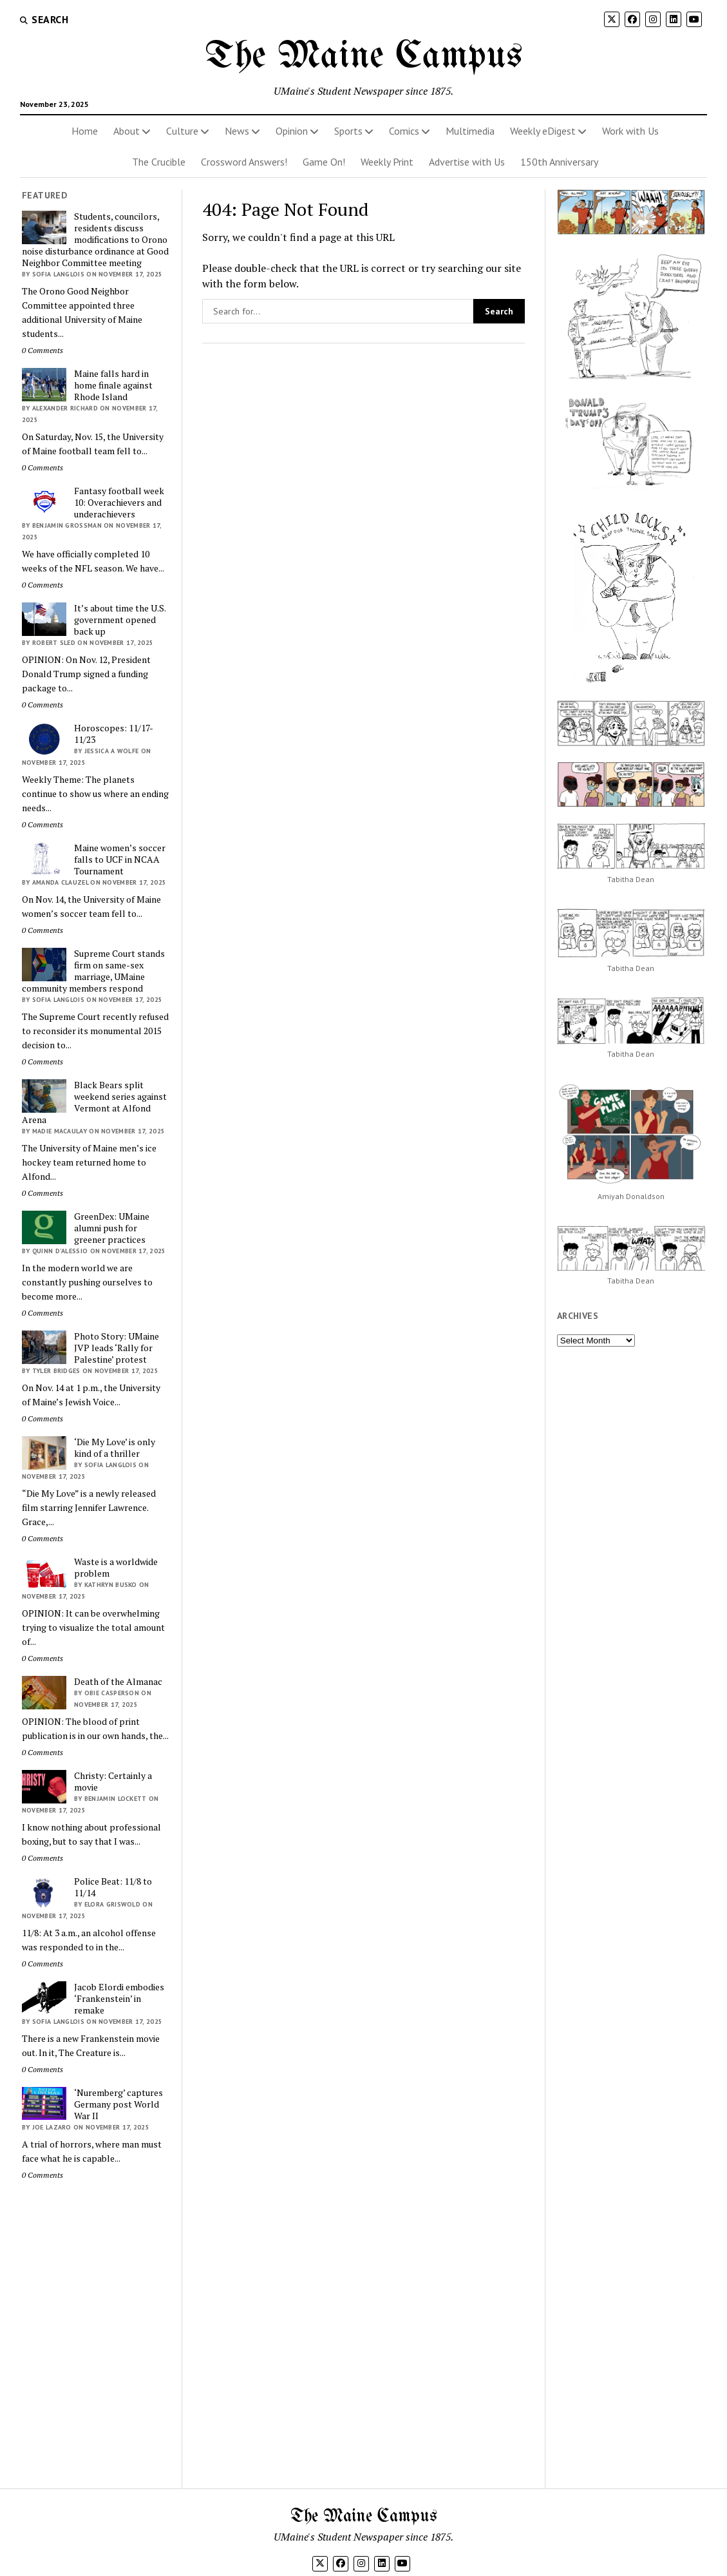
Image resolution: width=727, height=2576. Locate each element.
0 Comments (42, 350)
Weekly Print (387, 161)
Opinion (292, 130)
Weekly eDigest (543, 130)
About (126, 130)
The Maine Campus (363, 57)
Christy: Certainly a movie (113, 1781)
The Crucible (158, 161)
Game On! (324, 161)
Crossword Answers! (244, 161)
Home (84, 130)
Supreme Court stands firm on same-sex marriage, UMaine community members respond (93, 971)
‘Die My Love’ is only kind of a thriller (114, 1447)
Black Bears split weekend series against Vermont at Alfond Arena (94, 1102)
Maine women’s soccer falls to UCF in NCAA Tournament (119, 859)
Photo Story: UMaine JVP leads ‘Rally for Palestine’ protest (116, 1348)
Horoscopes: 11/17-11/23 (113, 733)
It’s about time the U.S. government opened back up (119, 619)
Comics (404, 130)
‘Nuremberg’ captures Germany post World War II (118, 2104)
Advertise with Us (467, 161)
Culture (182, 130)
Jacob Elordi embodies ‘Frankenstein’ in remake (119, 1998)
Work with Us (630, 130)
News (237, 130)
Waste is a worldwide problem (116, 1567)
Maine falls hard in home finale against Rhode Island (113, 385)
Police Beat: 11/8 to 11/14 (113, 1887)
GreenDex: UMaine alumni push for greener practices (111, 1228)
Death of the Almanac (118, 1681)
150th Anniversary (559, 161)
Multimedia (470, 130)
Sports (348, 130)
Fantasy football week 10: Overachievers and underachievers (119, 502)
